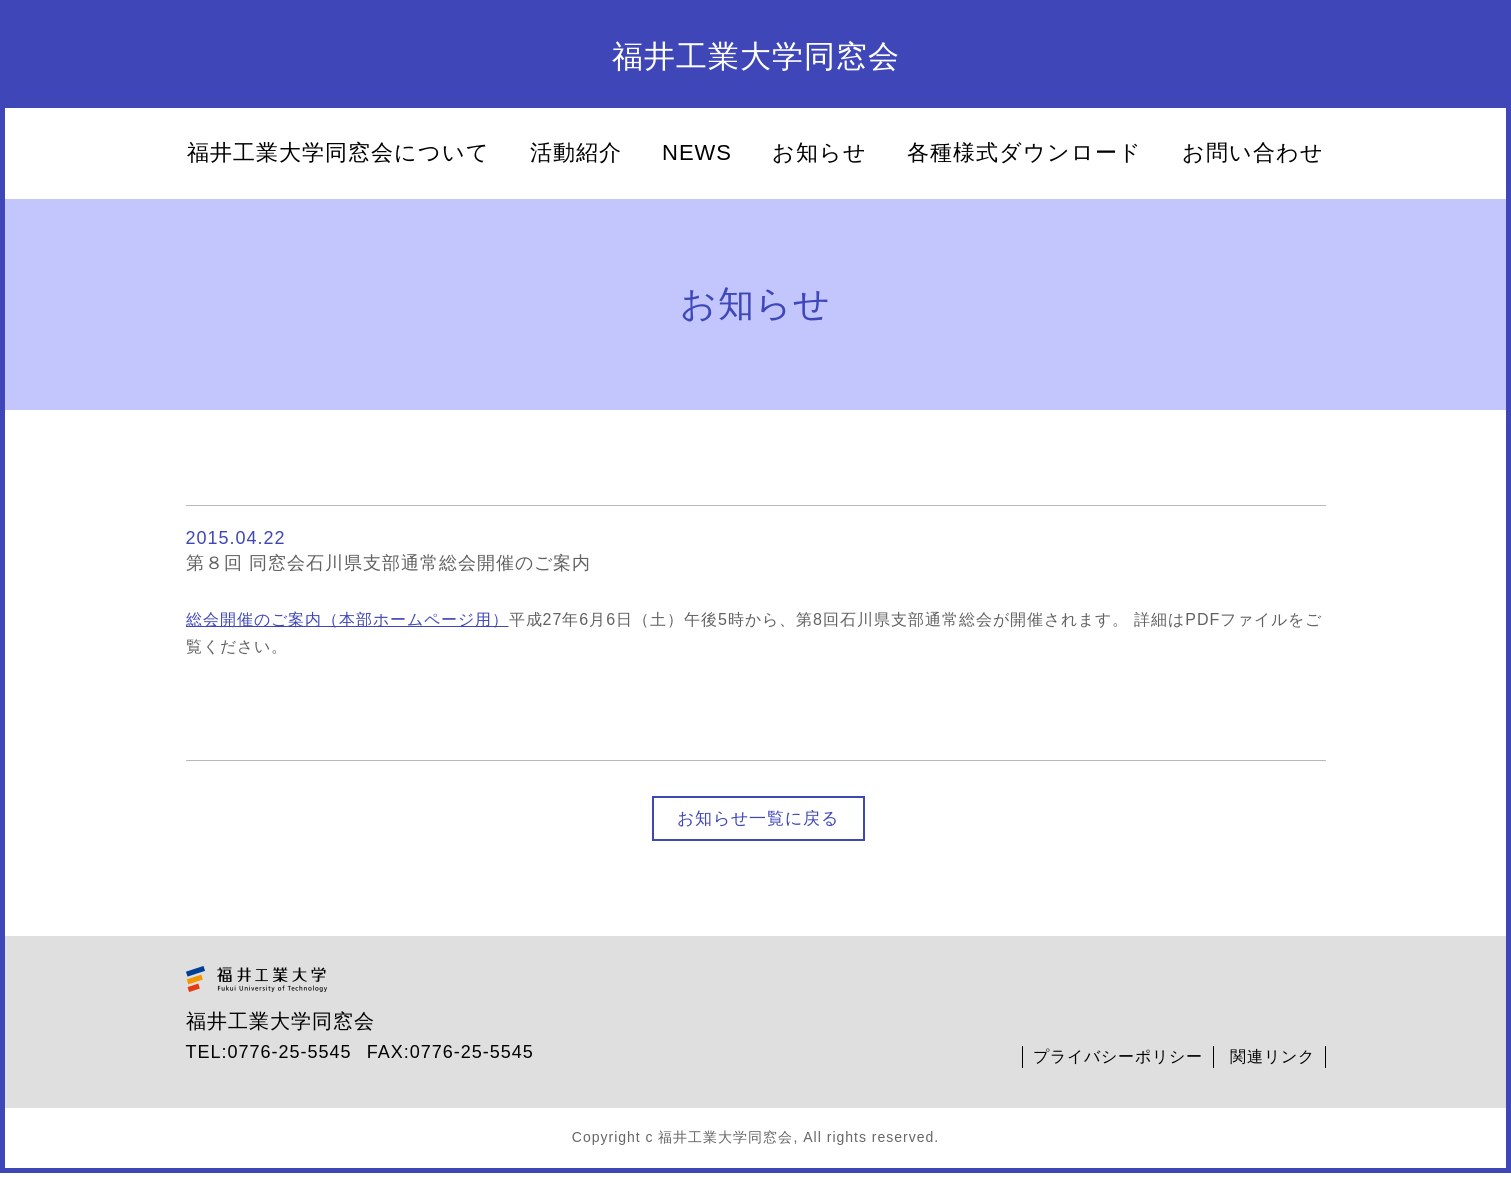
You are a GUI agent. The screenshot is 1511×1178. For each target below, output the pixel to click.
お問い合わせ (1253, 152)
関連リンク (1272, 1061)
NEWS (697, 152)
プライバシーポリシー (1118, 1061)
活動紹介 (576, 152)
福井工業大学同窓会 (756, 56)
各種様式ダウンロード (1024, 152)
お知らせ (819, 152)
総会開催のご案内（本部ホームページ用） (347, 619)
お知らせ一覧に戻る (758, 820)
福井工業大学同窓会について (338, 152)
